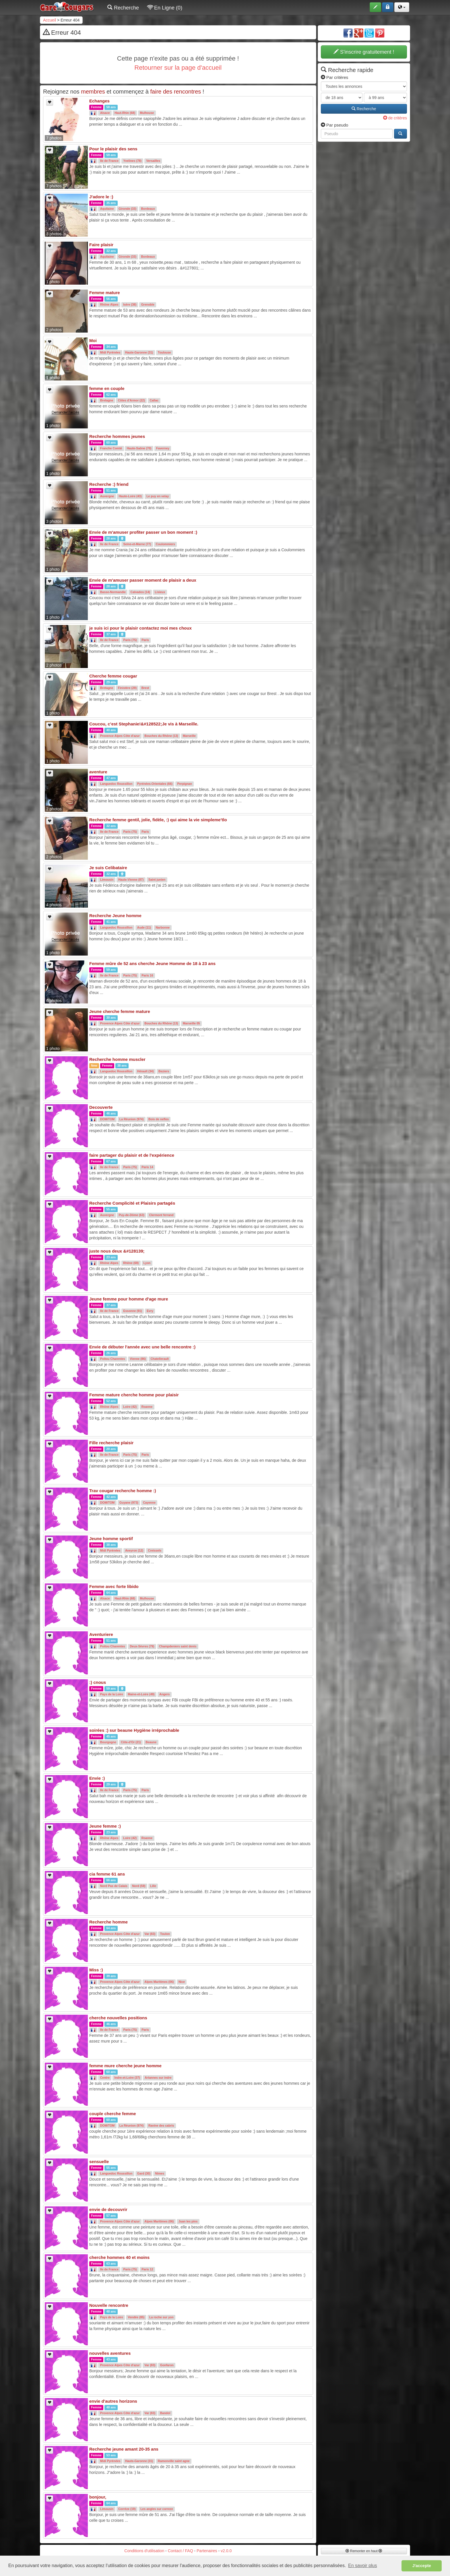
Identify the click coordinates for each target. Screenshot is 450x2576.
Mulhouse (147, 113)
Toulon (165, 1934)
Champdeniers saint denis (178, 1646)
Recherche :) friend (109, 484)
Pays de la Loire (111, 1694)
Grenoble (147, 304)
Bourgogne (108, 1742)
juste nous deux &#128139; (117, 1251)
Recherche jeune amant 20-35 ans (123, 2449)
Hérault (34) (145, 1071)
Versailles (153, 161)
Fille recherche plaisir (111, 1442)
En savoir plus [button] (362, 2565)
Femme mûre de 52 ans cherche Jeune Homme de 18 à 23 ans (152, 963)
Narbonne (163, 927)
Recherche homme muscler (117, 1059)
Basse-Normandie (113, 592)
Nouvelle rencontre (108, 2305)
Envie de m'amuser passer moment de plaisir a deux (142, 580)
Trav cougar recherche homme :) (122, 1490)
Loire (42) (130, 1407)
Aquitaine (107, 209)
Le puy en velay (157, 496)
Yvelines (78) (132, 161)
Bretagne (106, 400)
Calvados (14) (140, 592)
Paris (145, 640)
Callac (154, 400)
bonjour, (97, 2497)
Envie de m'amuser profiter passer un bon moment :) (143, 532)
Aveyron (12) (134, 1550)
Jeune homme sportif (111, 1538)
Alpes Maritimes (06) (159, 1982)
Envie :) (97, 1778)
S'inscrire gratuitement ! (363, 52)
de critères (395, 118)
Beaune (151, 1742)
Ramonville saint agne (174, 2461)
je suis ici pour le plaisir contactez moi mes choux (140, 628)
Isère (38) (129, 304)
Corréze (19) (127, 2509)
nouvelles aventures (110, 2353)
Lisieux (160, 592)
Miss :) (96, 1969)
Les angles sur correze (156, 2509)
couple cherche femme (112, 2113)
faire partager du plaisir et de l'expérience (131, 1155)
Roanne (147, 1407)
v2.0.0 (226, 2550)
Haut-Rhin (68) (125, 113)
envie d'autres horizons (113, 2401)
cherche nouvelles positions (118, 2017)
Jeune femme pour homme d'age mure (128, 1298)
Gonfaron (167, 2365)
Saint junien (157, 880)
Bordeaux (148, 209)
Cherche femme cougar (113, 675)
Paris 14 (147, 1167)
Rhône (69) (131, 1263)
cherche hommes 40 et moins (119, 2257)
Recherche (123, 8)
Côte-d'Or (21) (131, 1742)
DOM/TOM (107, 1119)
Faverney (162, 448)
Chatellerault (160, 1359)
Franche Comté (111, 448)
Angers (164, 1694)
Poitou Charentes (112, 1359)
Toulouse (164, 352)
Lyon (147, 1263)
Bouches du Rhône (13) (161, 736)
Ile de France (109, 161)
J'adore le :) (101, 196)
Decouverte (101, 1107)
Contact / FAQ (180, 2550)
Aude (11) (144, 927)
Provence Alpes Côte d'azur (120, 736)
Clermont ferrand (161, 1215)
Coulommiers (165, 544)
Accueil (49, 20)
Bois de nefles (158, 1119)
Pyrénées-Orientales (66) (154, 784)
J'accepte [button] (421, 2565)
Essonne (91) (132, 1311)
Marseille (189, 736)
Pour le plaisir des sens (113, 148)
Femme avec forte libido (114, 1586)
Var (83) (149, 1934)
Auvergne (107, 496)
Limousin (107, 880)
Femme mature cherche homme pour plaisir (134, 1394)
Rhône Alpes (109, 304)
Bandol (165, 2413)
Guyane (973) (128, 1503)
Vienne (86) (138, 1359)
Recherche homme (108, 1921)
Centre (105, 2078)
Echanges (99, 100)
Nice (182, 1982)
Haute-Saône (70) (139, 448)
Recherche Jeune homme (115, 915)
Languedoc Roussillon (116, 784)
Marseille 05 (191, 1023)
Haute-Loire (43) (130, 496)
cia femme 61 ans (107, 1874)
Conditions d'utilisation (144, 2550)
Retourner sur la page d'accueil (178, 67)
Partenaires (207, 2550)
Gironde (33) (127, 209)
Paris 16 (147, 975)
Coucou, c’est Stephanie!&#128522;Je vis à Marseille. (143, 723)
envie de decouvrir (108, 2209)
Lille (153, 1886)
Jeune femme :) (105, 1826)
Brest (145, 688)
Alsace (105, 113)
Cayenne (149, 1503)
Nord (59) (138, 1886)
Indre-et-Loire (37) (127, 2078)
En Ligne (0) (165, 8)
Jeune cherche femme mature (119, 1011)
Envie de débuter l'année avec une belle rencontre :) (142, 1346)
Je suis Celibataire (108, 867)
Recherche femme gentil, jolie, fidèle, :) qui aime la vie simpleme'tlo (158, 819)
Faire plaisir (101, 244)
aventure (98, 771)
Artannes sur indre (158, 2078)
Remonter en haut (364, 2551)
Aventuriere (101, 1634)
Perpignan (184, 784)
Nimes (159, 2173)
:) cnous (97, 1682)
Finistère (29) (127, 688)
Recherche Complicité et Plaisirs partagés (132, 1203)
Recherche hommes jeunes (117, 436)
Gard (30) (143, 2173)
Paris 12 (147, 2269)
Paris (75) (130, 640)
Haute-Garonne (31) (139, 352)
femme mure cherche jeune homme (125, 2065)
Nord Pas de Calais (113, 1886)
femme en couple (107, 388)
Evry (150, 1311)
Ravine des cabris (161, 2125)
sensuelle (99, 2161)
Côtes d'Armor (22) (131, 400)
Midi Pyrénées (110, 352)
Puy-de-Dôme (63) (131, 1215)
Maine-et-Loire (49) (141, 1694)
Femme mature (104, 292)
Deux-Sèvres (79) (142, 1646)
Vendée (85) (136, 2317)
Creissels (155, 1550)
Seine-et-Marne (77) (137, 544)
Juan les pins (188, 2221)
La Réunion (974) (131, 1119)
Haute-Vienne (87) (131, 880)
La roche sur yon (161, 2317)
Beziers (163, 1071)
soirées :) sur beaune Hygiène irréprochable (134, 1730)
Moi (93, 340)
